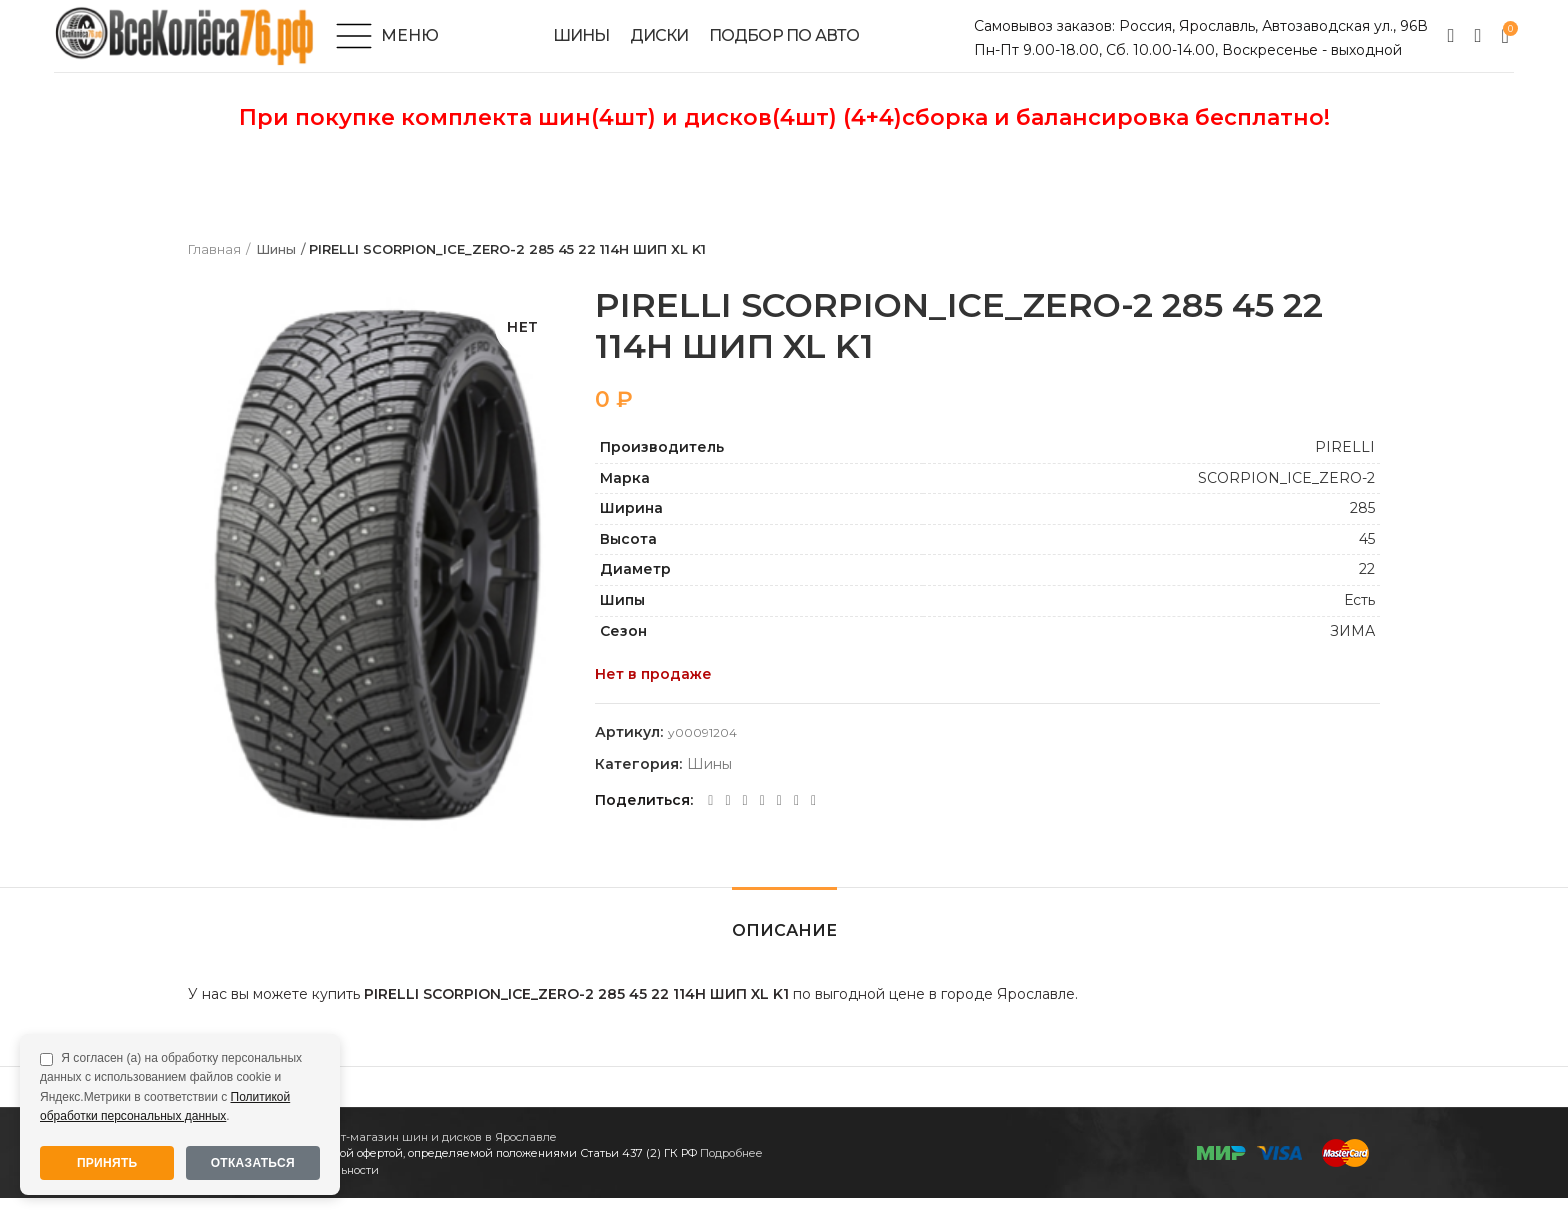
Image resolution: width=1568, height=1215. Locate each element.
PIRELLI (1345, 464)
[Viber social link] (813, 818)
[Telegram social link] (796, 818)
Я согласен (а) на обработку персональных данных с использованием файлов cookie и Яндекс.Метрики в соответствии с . (171, 1087)
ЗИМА (1352, 648)
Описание (784, 947)
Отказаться (253, 1163)
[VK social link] (779, 818)
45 (1367, 556)
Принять (107, 1163)
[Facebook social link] (710, 818)
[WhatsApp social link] (762, 818)
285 (1362, 526)
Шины (276, 267)
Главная (214, 267)
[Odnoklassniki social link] (745, 818)
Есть (1359, 617)
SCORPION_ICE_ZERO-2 (1286, 495)
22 (1367, 587)
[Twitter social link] (727, 818)
